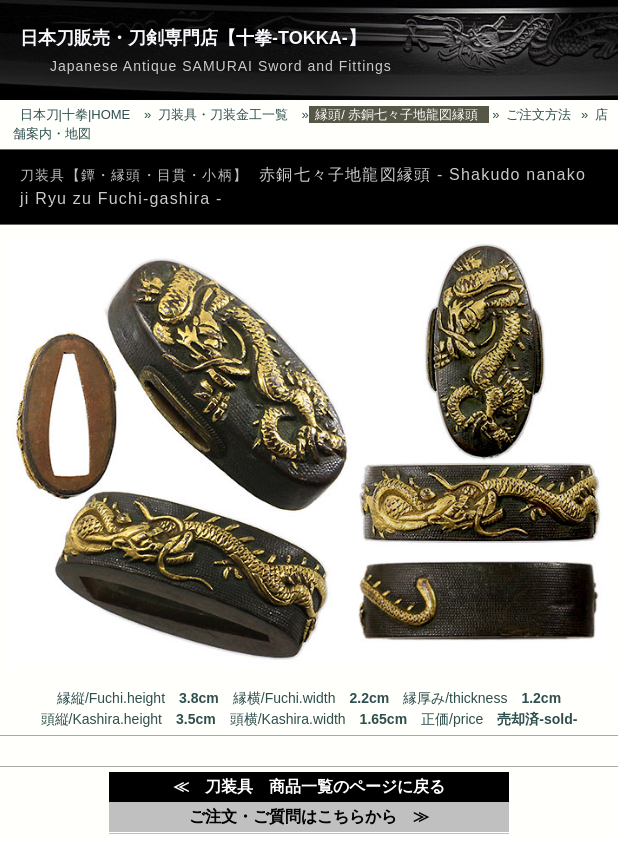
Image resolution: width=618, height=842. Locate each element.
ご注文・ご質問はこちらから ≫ (309, 816)
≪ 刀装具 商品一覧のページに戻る (309, 786)
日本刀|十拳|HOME (75, 114)
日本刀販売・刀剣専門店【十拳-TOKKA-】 (193, 38)
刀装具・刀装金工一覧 (223, 114)
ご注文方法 (538, 114)
